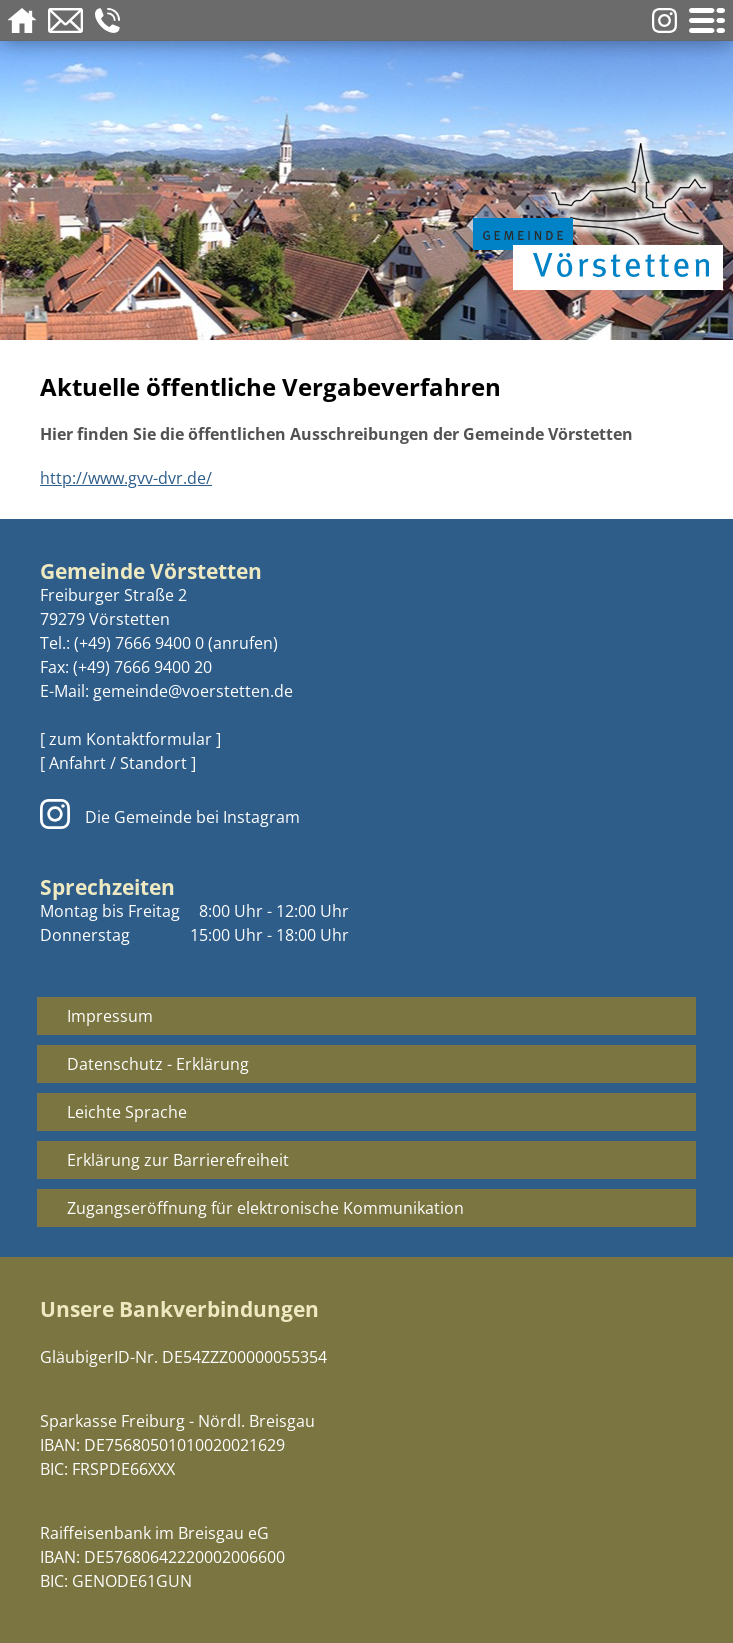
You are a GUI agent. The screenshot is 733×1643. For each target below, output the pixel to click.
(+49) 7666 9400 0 (139, 643)
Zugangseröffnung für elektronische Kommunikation (265, 1208)
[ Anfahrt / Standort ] (118, 763)
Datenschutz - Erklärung (158, 1064)
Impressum (110, 1016)
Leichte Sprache (127, 1112)
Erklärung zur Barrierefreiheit (178, 1160)
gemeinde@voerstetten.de (193, 691)
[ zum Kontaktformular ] (130, 739)
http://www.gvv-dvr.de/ (126, 478)
